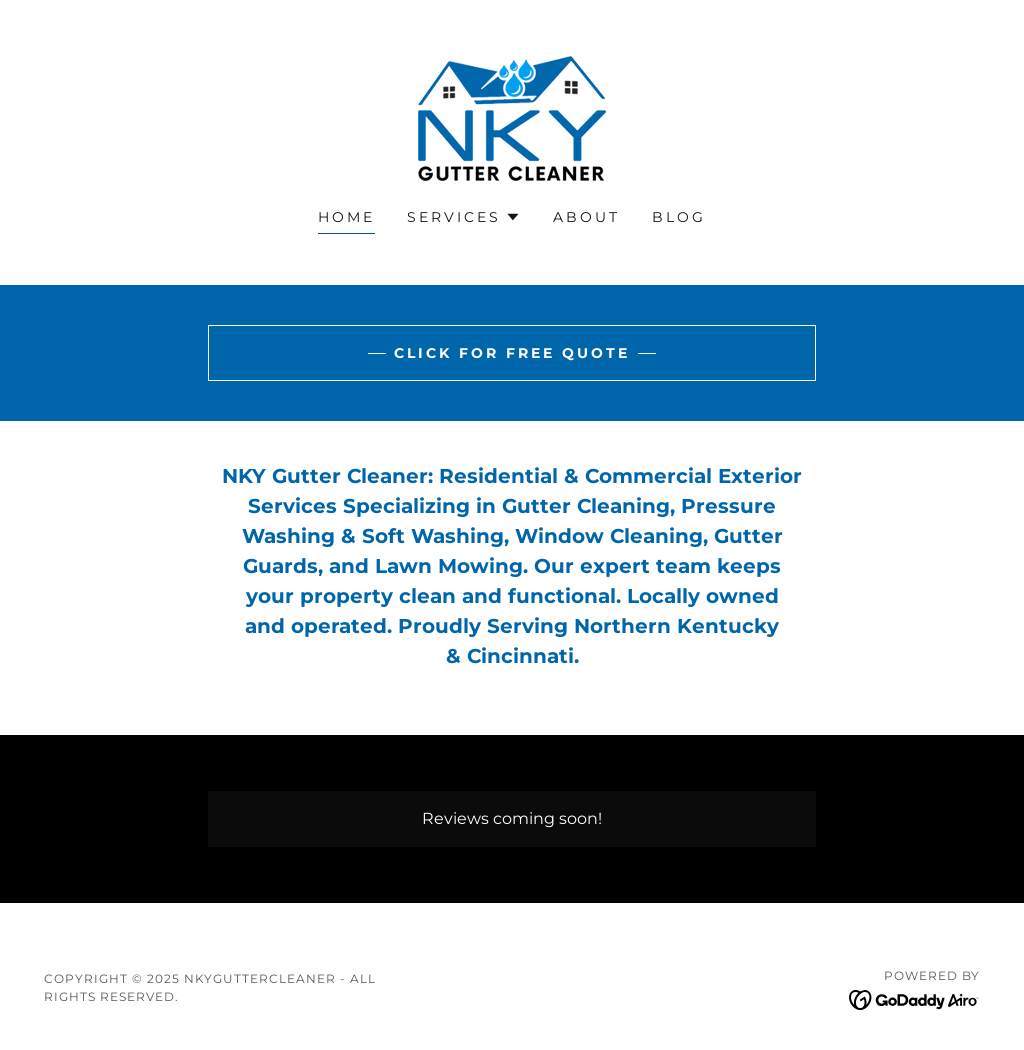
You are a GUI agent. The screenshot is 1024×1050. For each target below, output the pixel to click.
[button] (464, 217)
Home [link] (346, 217)
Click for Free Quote (512, 353)
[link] (512, 117)
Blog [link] (679, 217)
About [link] (586, 217)
